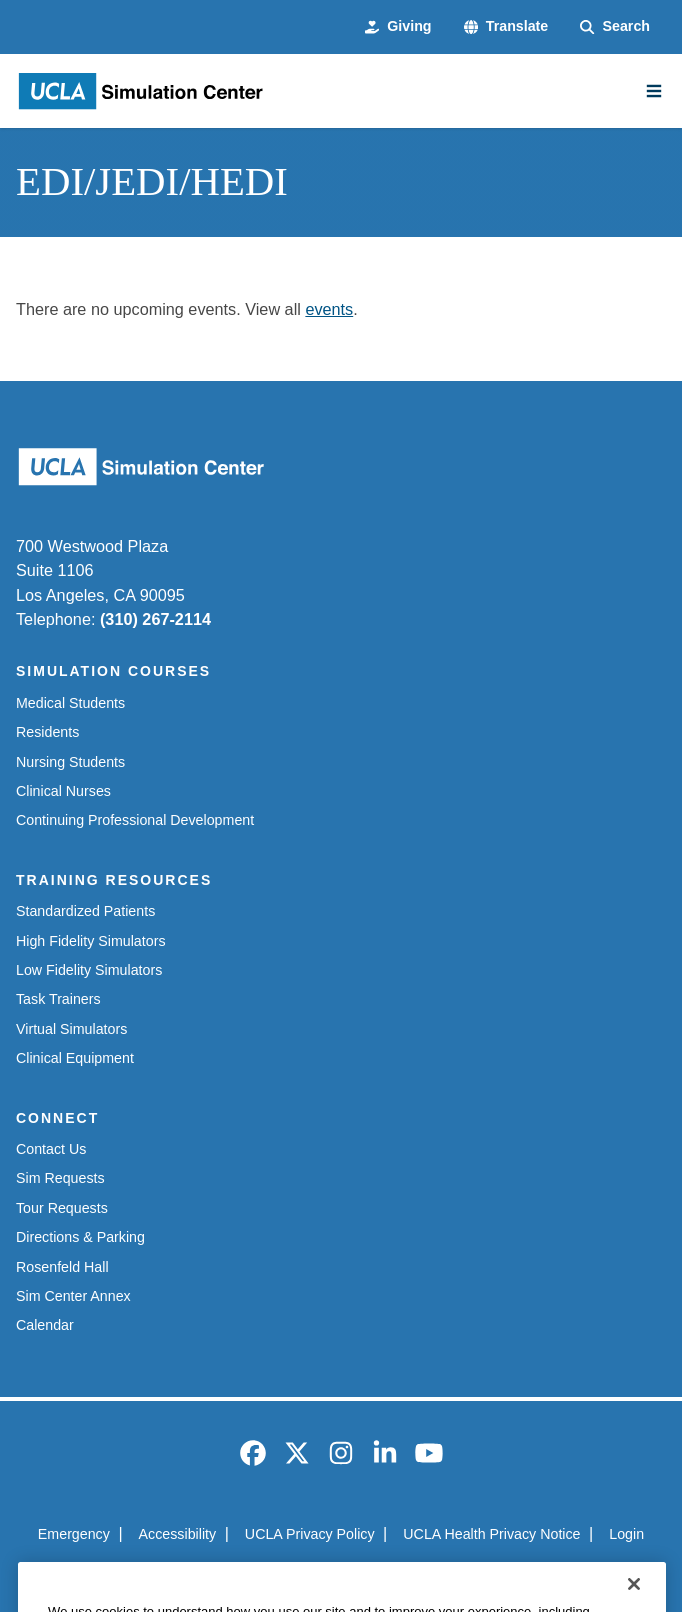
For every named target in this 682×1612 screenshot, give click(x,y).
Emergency (74, 1534)
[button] (506, 26)
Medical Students (70, 703)
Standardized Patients (85, 911)
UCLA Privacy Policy (310, 1534)
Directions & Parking (80, 1237)
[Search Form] (615, 26)
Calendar (45, 1325)
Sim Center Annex (73, 1296)
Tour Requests (62, 1208)
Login (626, 1534)
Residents (47, 732)
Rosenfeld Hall (62, 1267)
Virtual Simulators (71, 1029)
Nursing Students (70, 762)
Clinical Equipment (75, 1058)
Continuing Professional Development (135, 820)
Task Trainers (58, 999)
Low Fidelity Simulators (89, 970)
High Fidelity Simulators (91, 941)
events (329, 309)
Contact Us (51, 1149)
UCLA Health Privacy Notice (491, 1534)
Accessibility (178, 1534)
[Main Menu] (654, 91)
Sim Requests (60, 1178)
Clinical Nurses (63, 791)
